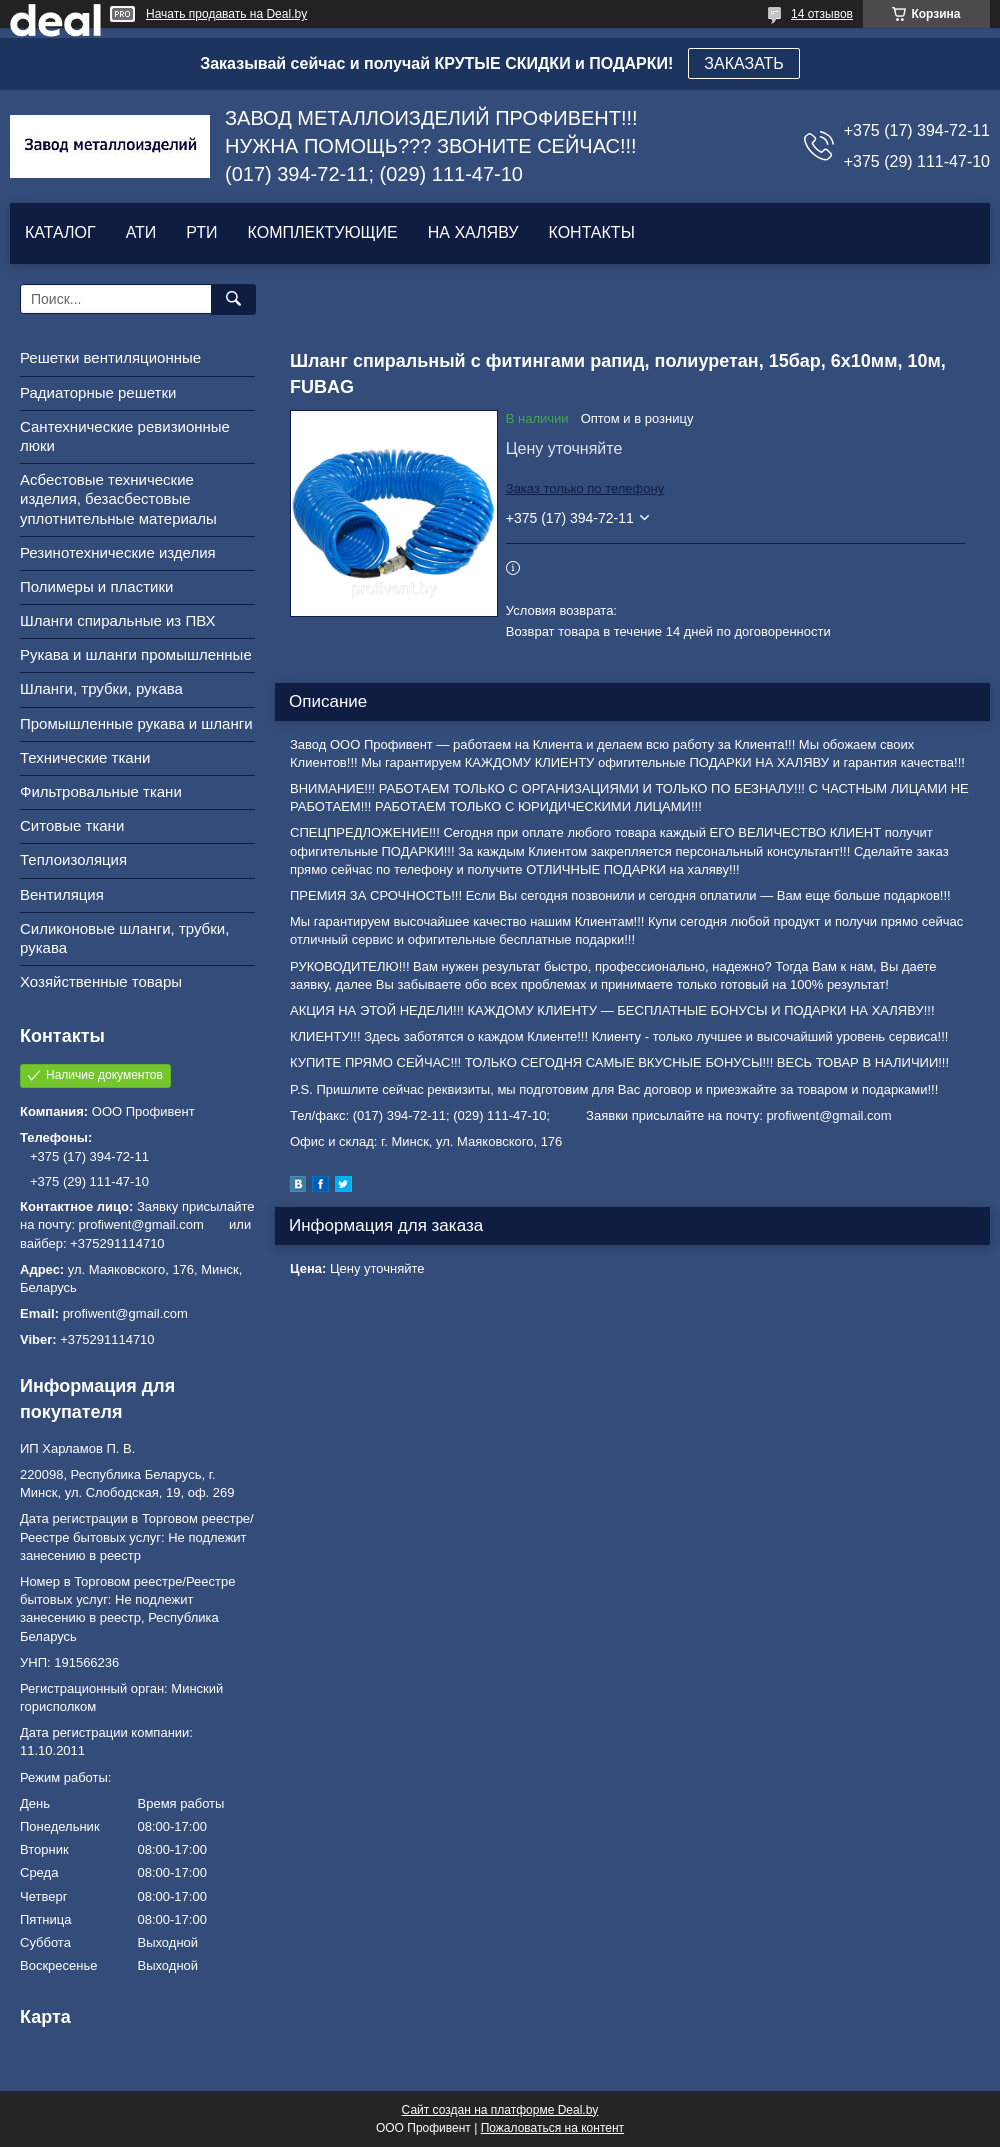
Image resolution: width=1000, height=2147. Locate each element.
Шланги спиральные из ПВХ (118, 620)
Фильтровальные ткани (101, 791)
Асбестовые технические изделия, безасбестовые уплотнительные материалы (118, 498)
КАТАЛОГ (60, 232)
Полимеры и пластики (96, 586)
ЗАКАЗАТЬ (744, 63)
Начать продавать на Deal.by (226, 14)
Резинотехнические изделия (118, 552)
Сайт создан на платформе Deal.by (500, 2110)
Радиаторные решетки (98, 392)
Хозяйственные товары (101, 981)
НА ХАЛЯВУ (473, 232)
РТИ (201, 232)
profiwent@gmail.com (125, 1313)
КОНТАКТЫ (591, 232)
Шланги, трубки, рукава (101, 688)
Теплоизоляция (73, 859)
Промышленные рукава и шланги (136, 723)
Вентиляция (62, 894)
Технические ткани (85, 757)
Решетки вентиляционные (110, 357)
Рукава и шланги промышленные (136, 654)
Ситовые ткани (72, 825)
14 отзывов (822, 14)
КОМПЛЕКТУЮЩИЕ (323, 232)
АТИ (141, 232)
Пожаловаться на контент (552, 2128)
